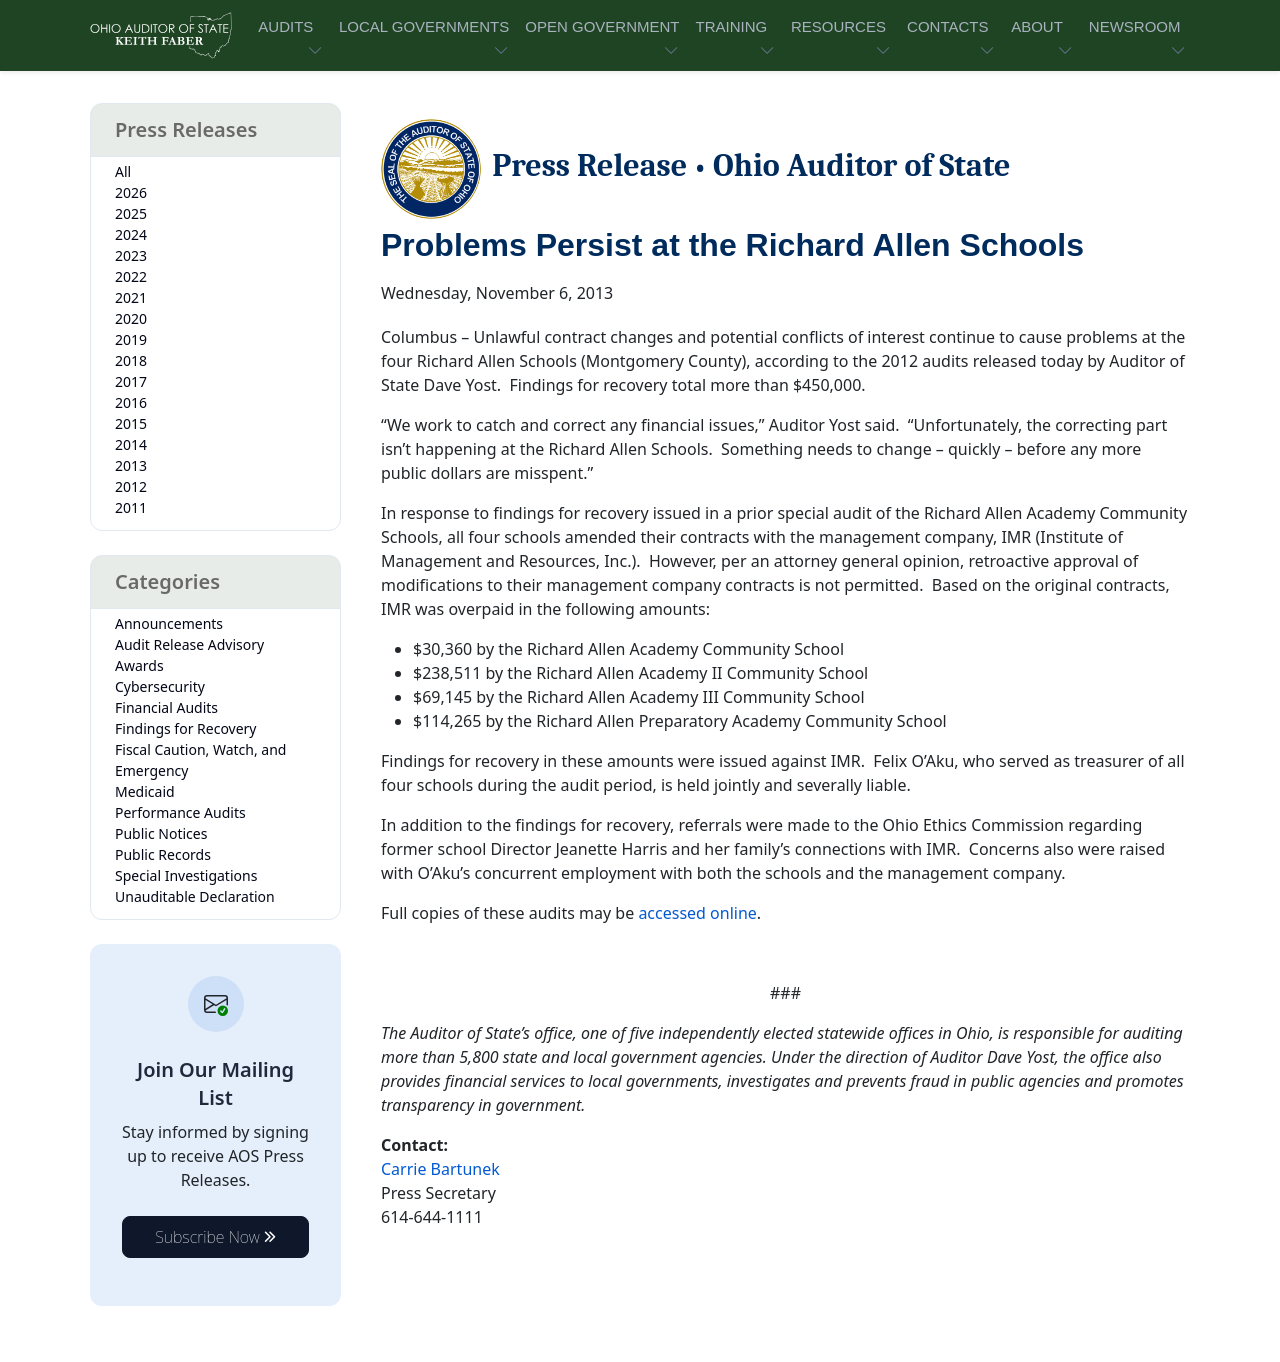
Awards (139, 665)
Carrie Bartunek (440, 1169)
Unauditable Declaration (195, 896)
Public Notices (161, 833)
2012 (131, 486)
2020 (131, 318)
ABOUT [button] (1037, 26)
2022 (131, 276)
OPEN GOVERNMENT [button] (602, 26)
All (123, 171)
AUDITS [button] (285, 26)
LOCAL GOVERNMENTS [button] (424, 26)
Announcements (169, 623)
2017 (131, 381)
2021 (131, 297)
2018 (131, 360)
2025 (131, 213)
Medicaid (145, 791)
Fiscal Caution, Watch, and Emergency (200, 760)
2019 (131, 339)
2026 (131, 192)
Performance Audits (180, 812)
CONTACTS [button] (947, 26)
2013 (131, 465)
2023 (131, 255)
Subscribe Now (215, 1237)
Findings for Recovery (186, 728)
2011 (131, 507)
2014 (131, 444)
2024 (131, 234)
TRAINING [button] (731, 26)
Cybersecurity (160, 686)
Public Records (163, 854)
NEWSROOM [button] (1135, 26)
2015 (131, 423)
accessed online (697, 913)
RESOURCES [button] (838, 26)
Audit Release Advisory (189, 644)
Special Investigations (186, 875)
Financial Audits (166, 707)
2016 (131, 402)
